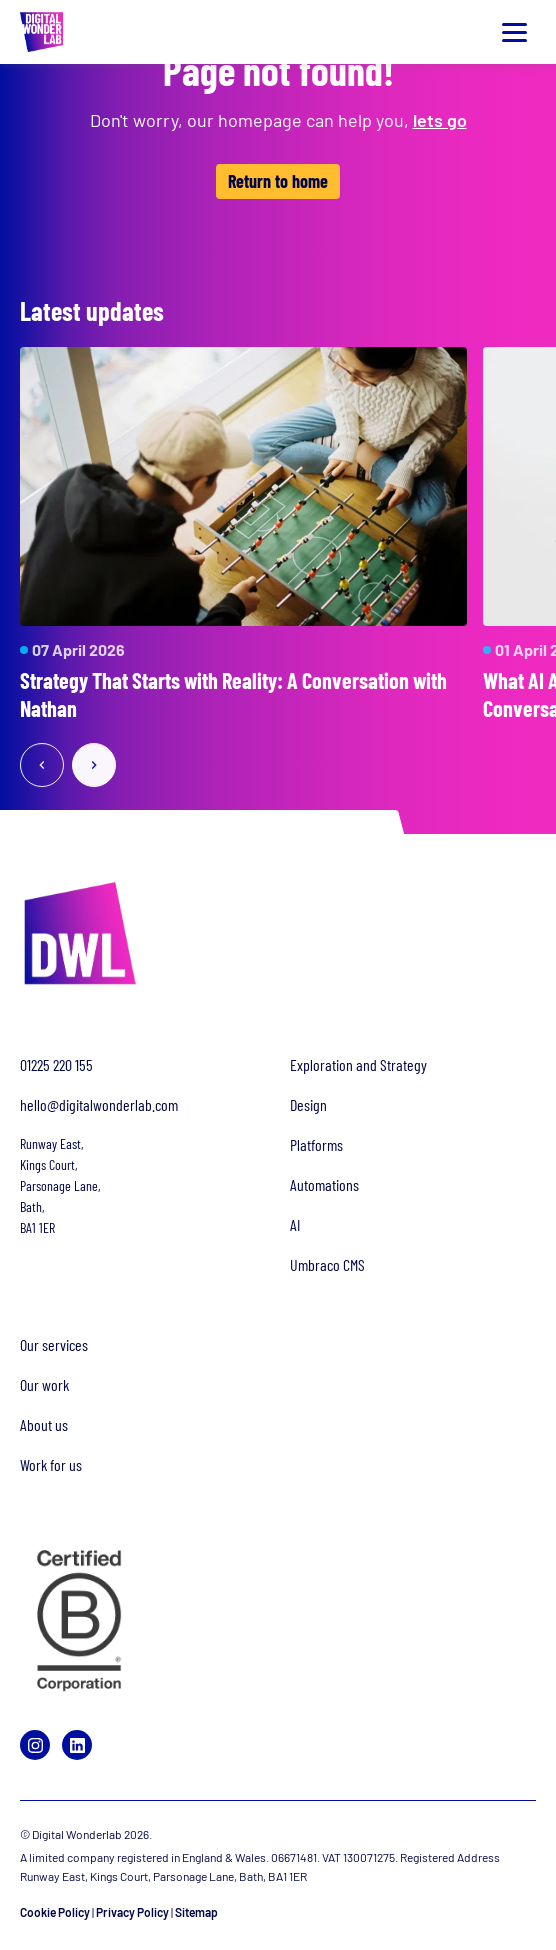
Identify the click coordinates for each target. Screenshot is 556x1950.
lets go (440, 120)
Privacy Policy (132, 1912)
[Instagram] (35, 1745)
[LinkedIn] (77, 1745)
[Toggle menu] (514, 32)
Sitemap (196, 1912)
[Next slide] (94, 767)
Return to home (278, 181)
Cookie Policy (55, 1912)
